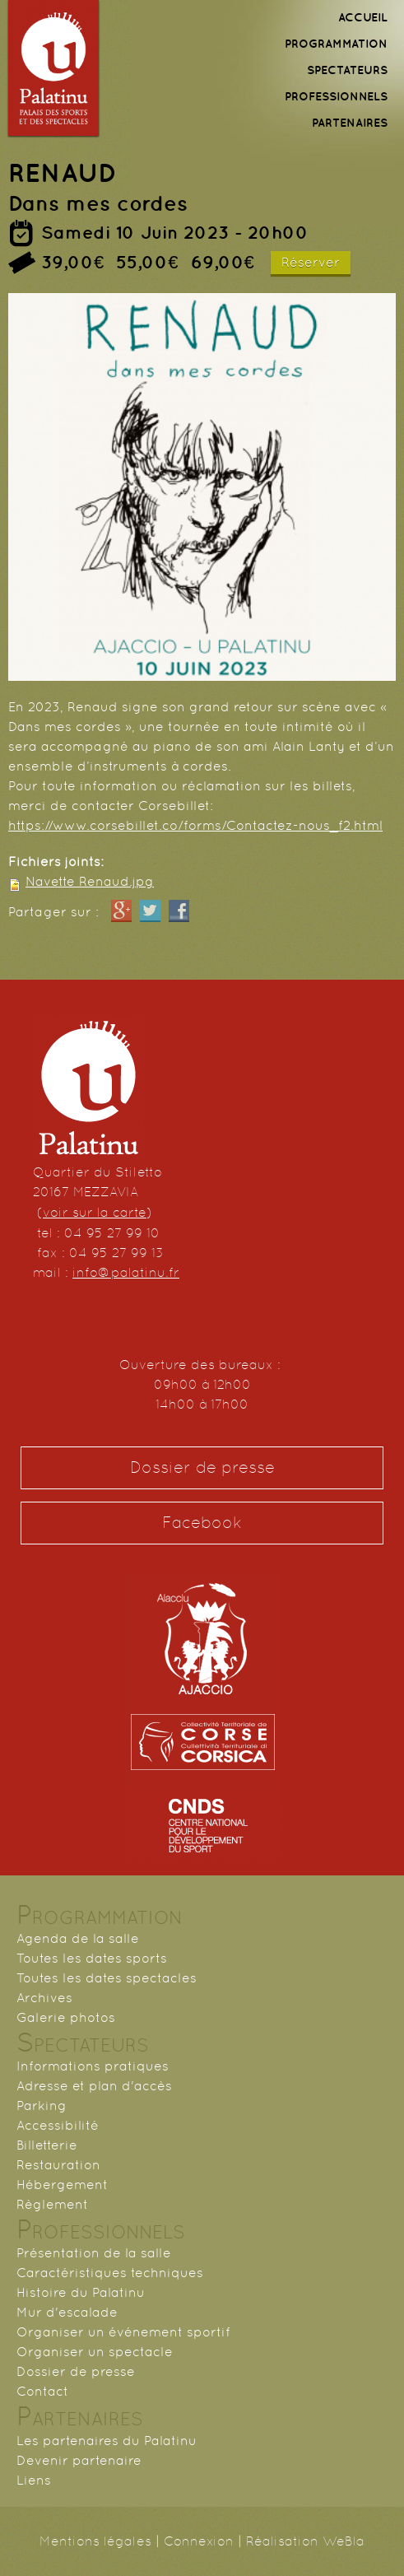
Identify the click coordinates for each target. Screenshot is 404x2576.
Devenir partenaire (79, 2460)
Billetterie (46, 2145)
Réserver (310, 262)
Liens (33, 2480)
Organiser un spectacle (94, 2351)
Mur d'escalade (67, 2312)
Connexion (199, 2541)
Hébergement (62, 2184)
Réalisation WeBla (305, 2541)
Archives (44, 1997)
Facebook (202, 1522)
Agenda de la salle (77, 1938)
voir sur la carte (94, 1212)
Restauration (58, 2165)
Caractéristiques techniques (109, 2272)
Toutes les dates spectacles (106, 1978)
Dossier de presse (202, 1467)
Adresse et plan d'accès (94, 2086)
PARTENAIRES (350, 122)
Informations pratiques (92, 2066)
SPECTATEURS (347, 70)
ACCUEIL (363, 17)
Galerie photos (65, 2017)
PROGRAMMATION (336, 43)
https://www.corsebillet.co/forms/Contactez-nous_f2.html (195, 825)
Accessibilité (57, 2125)
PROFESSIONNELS (336, 96)
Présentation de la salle (93, 2253)
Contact (42, 2391)
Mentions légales (95, 2541)
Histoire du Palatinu (80, 2292)
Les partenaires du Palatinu (106, 2440)
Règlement (52, 2204)
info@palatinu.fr (125, 1272)
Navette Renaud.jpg (90, 881)
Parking (41, 2105)
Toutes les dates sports (91, 1958)
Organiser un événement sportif (123, 2332)
